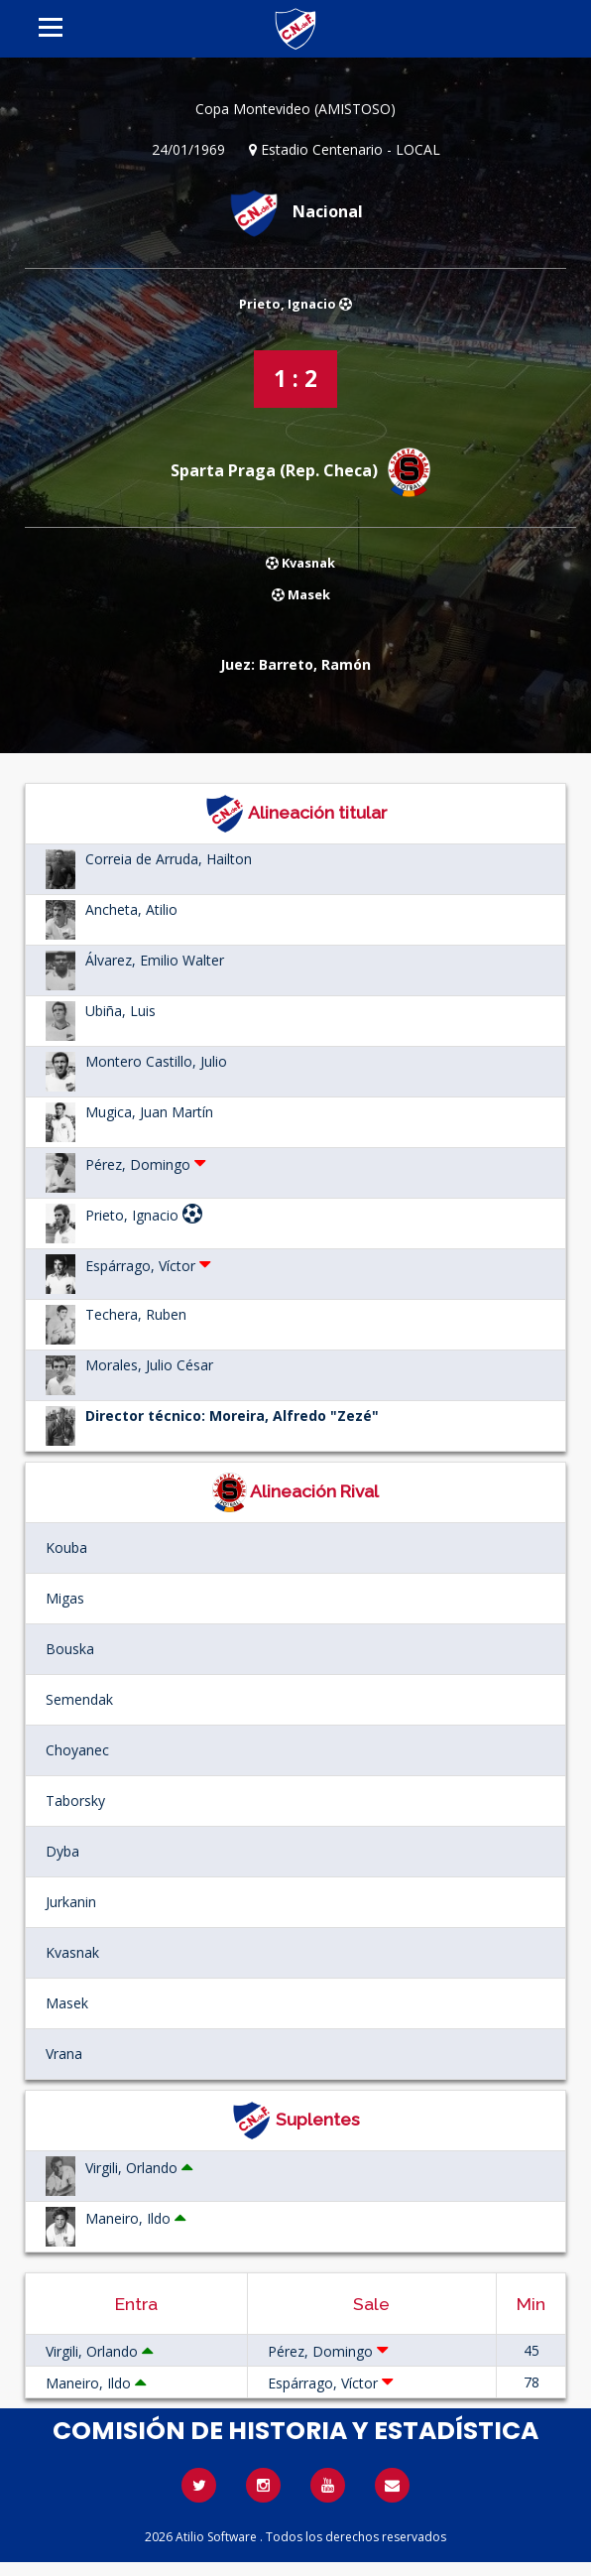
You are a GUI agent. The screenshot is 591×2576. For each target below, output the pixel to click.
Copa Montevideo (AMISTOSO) (295, 108)
